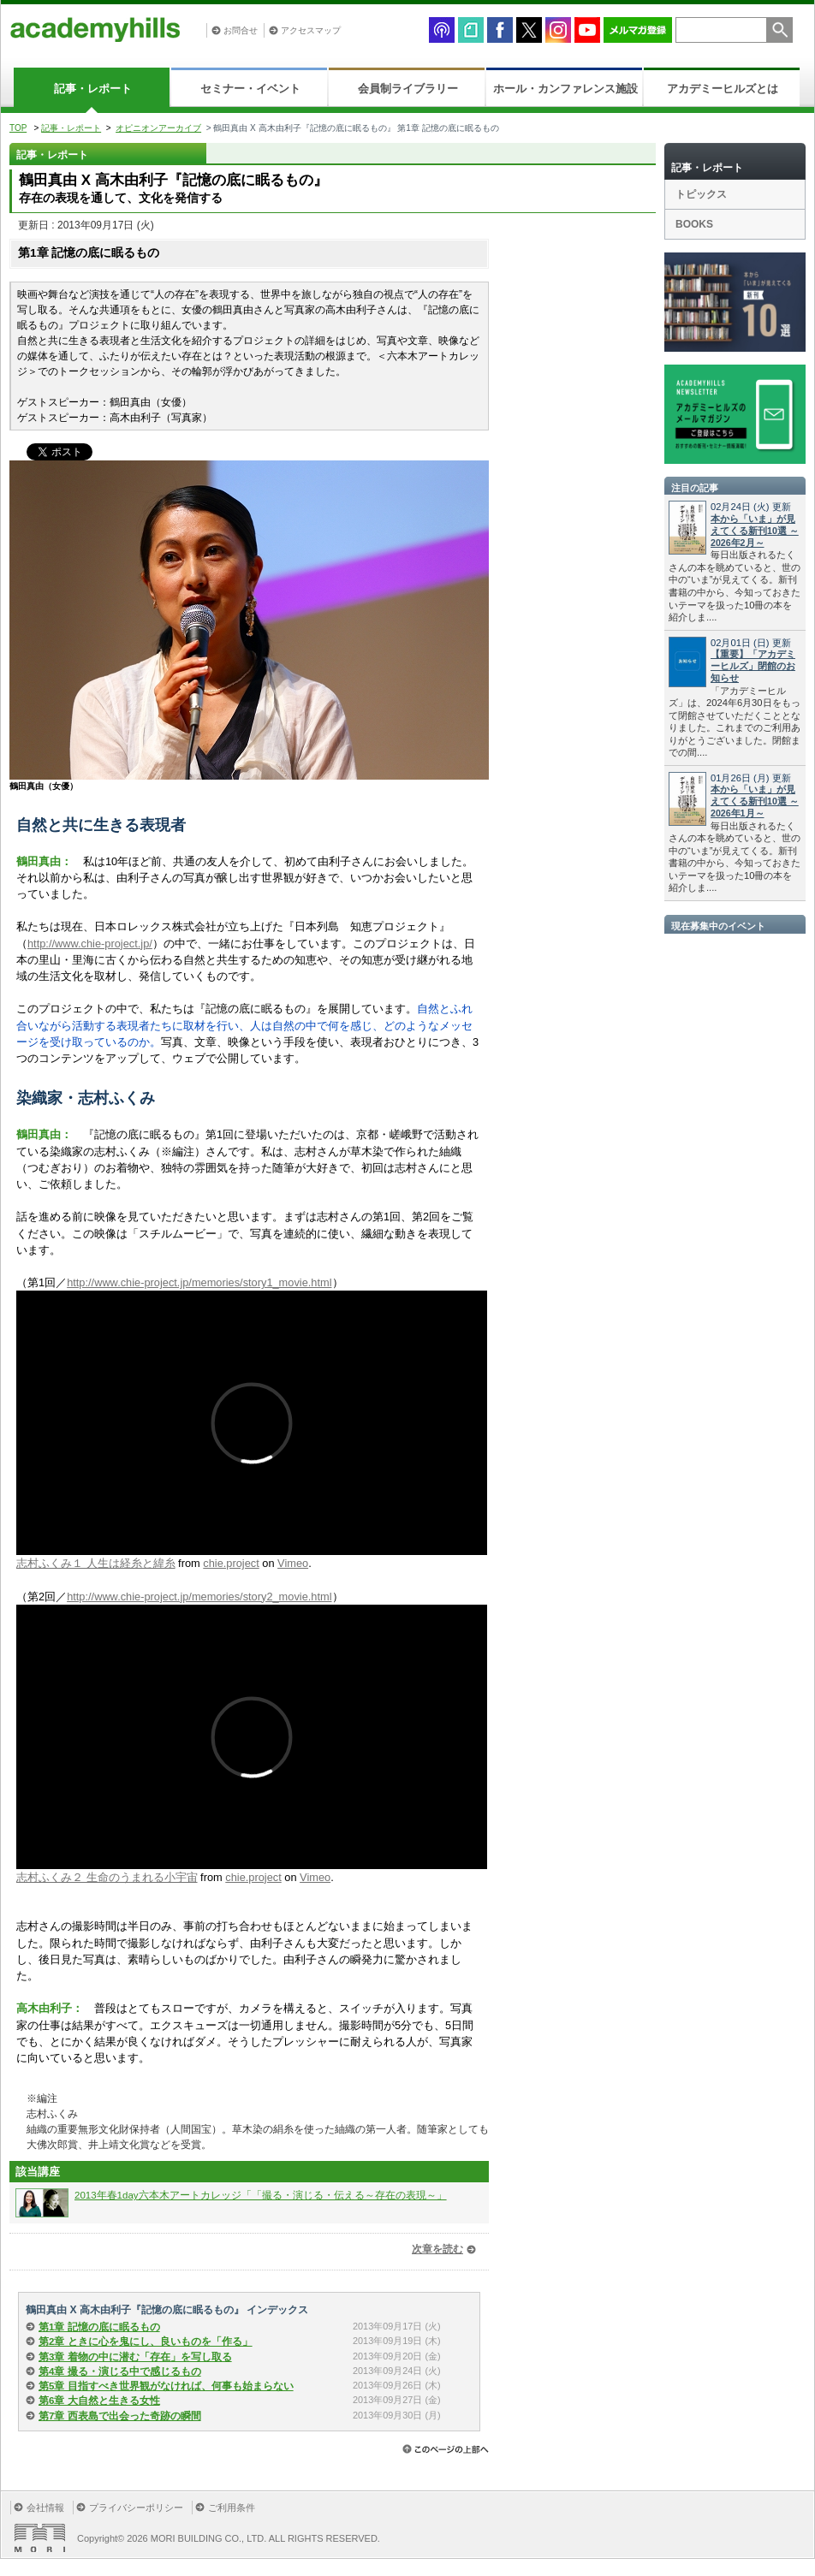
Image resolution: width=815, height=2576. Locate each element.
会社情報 (45, 2507)
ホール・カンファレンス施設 (565, 88)
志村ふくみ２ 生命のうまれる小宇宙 (107, 1877)
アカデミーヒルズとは (722, 88)
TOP (18, 128)
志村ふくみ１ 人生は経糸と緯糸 (95, 1563)
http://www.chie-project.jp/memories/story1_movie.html (199, 1282)
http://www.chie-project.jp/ (89, 943)
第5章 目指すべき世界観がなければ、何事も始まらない (166, 2386)
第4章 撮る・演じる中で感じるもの (120, 2371)
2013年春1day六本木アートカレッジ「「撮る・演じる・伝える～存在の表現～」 (260, 2195)
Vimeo (292, 1563)
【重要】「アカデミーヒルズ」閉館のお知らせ (753, 666)
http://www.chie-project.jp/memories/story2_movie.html (199, 1596)
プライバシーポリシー (136, 2507)
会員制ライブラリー (408, 88)
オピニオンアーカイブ (158, 128)
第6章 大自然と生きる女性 (99, 2400)
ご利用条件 (231, 2507)
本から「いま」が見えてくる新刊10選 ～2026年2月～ (755, 530)
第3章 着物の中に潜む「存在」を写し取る (135, 2357)
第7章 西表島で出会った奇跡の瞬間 (120, 2416)
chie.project (231, 1563)
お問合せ (240, 30)
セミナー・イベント (250, 88)
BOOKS (694, 224)
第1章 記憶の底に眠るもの (99, 2327)
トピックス (701, 194)
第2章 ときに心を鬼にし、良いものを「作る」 (146, 2341)
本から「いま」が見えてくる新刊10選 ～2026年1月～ (755, 801)
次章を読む (437, 2249)
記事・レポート (93, 88)
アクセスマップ (311, 30)
